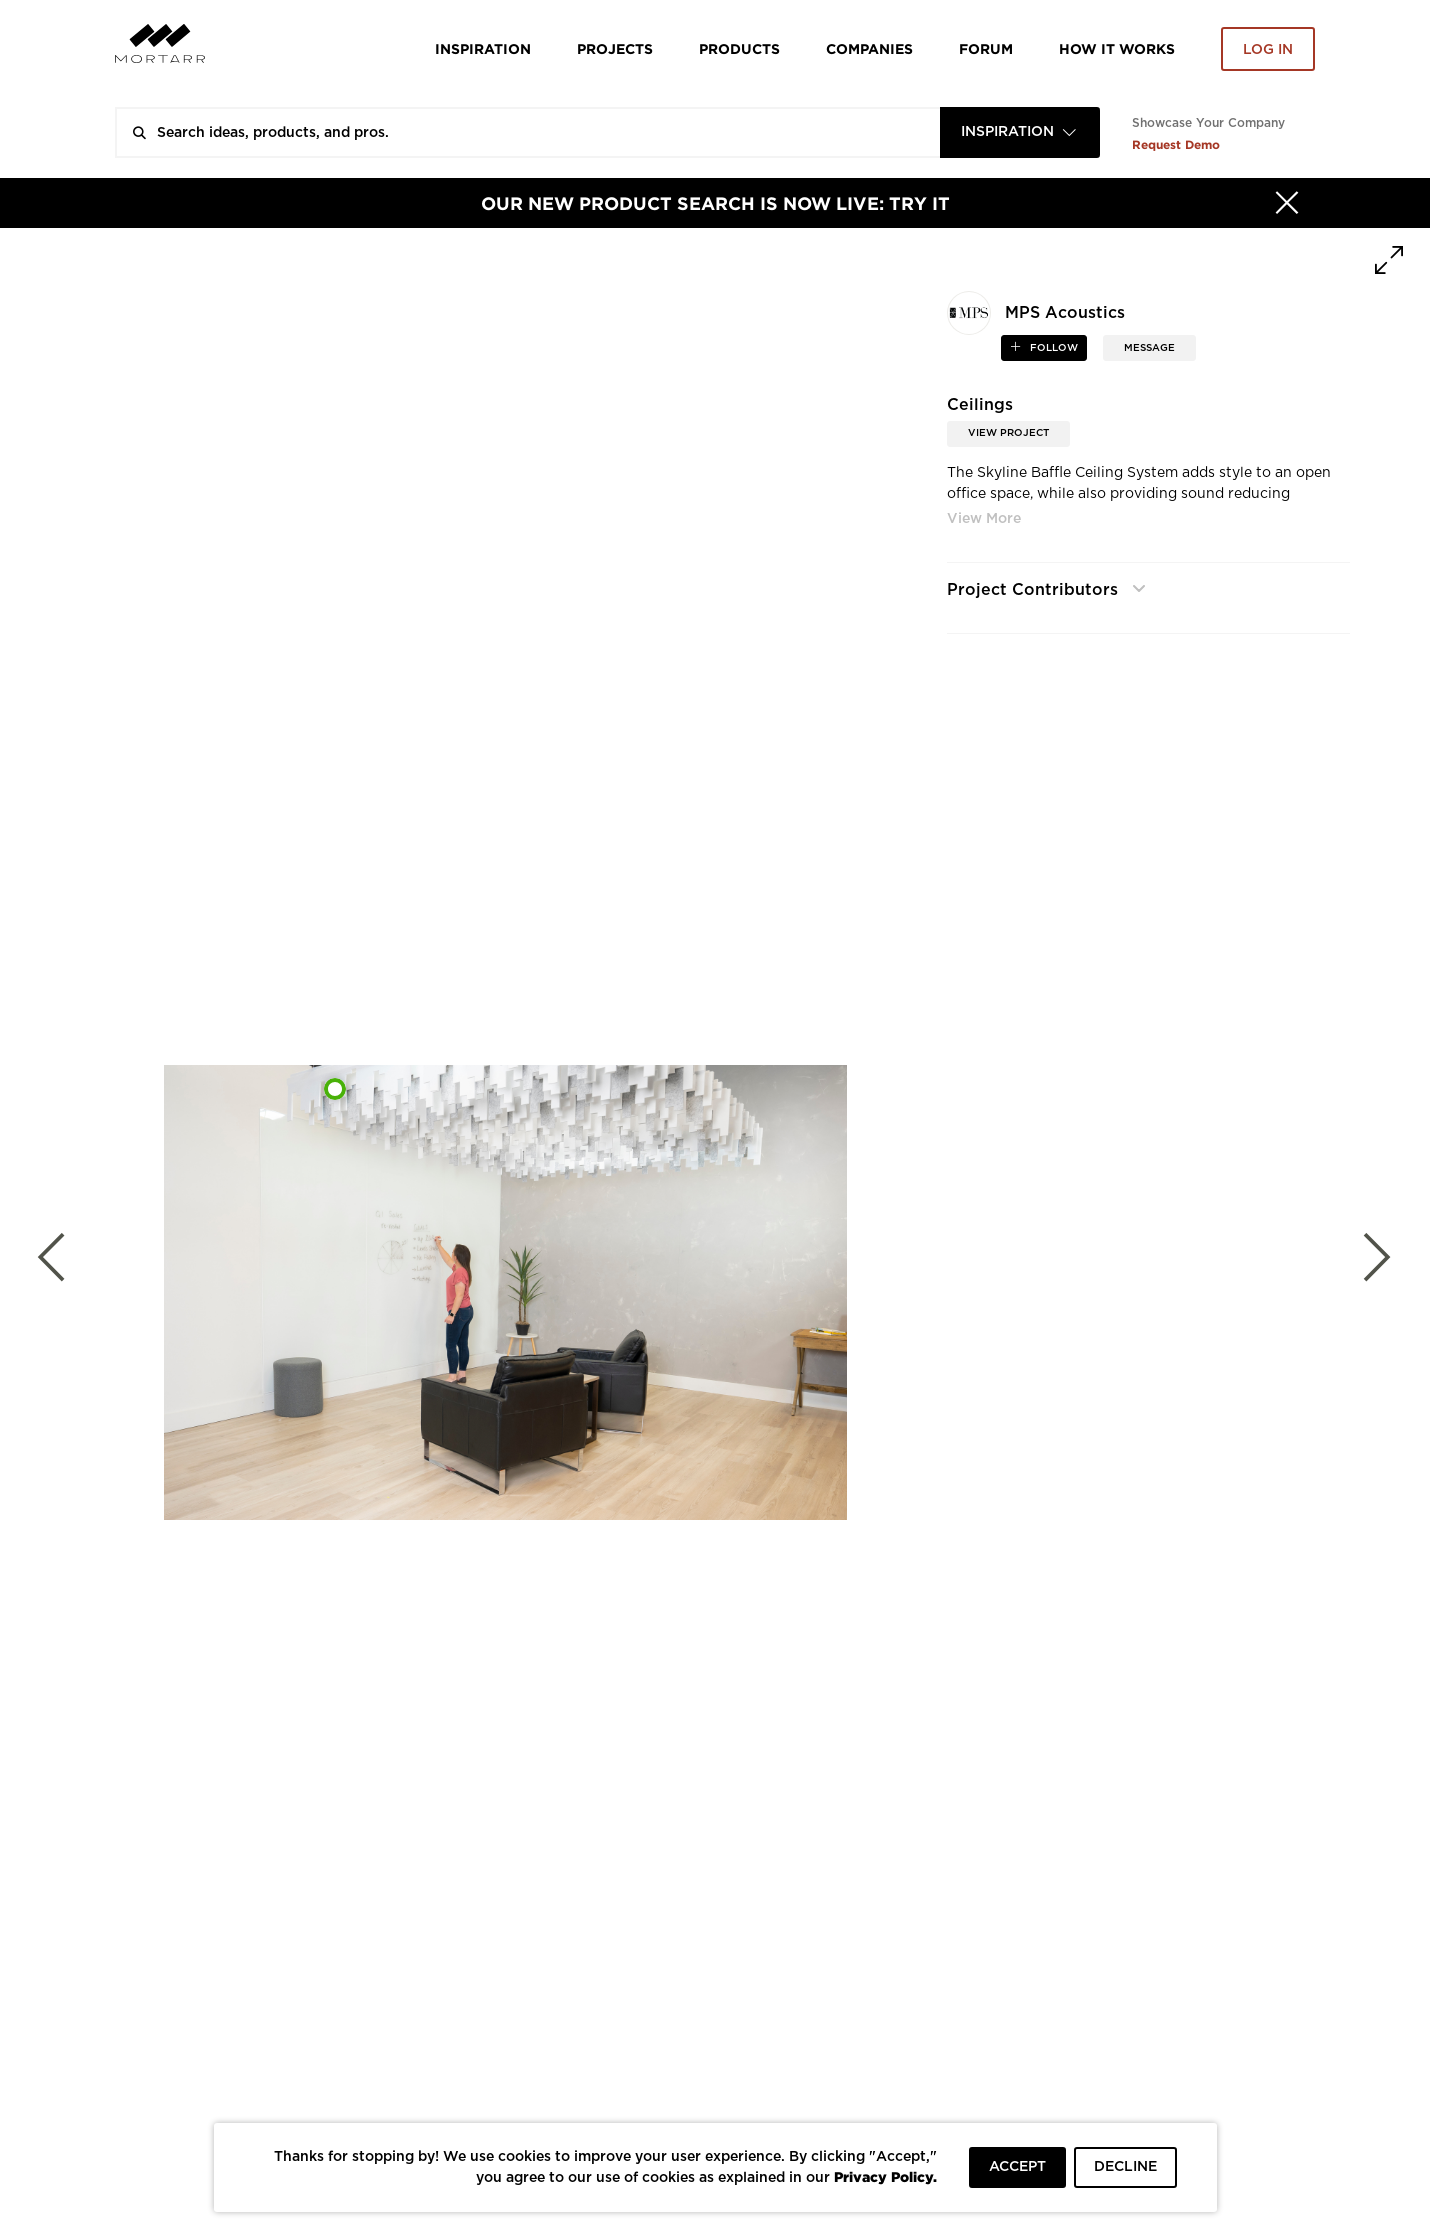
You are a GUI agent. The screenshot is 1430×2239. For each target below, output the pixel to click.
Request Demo (1176, 144)
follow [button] (1052, 348)
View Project (1008, 433)
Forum (986, 48)
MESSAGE (1149, 348)
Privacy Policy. (885, 2176)
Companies (869, 48)
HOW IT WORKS (1117, 48)
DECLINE (1125, 2167)
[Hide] (1287, 203)
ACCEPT (1017, 2167)
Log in (1268, 50)
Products (739, 48)
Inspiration (483, 48)
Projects (615, 48)
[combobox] (1020, 132)
